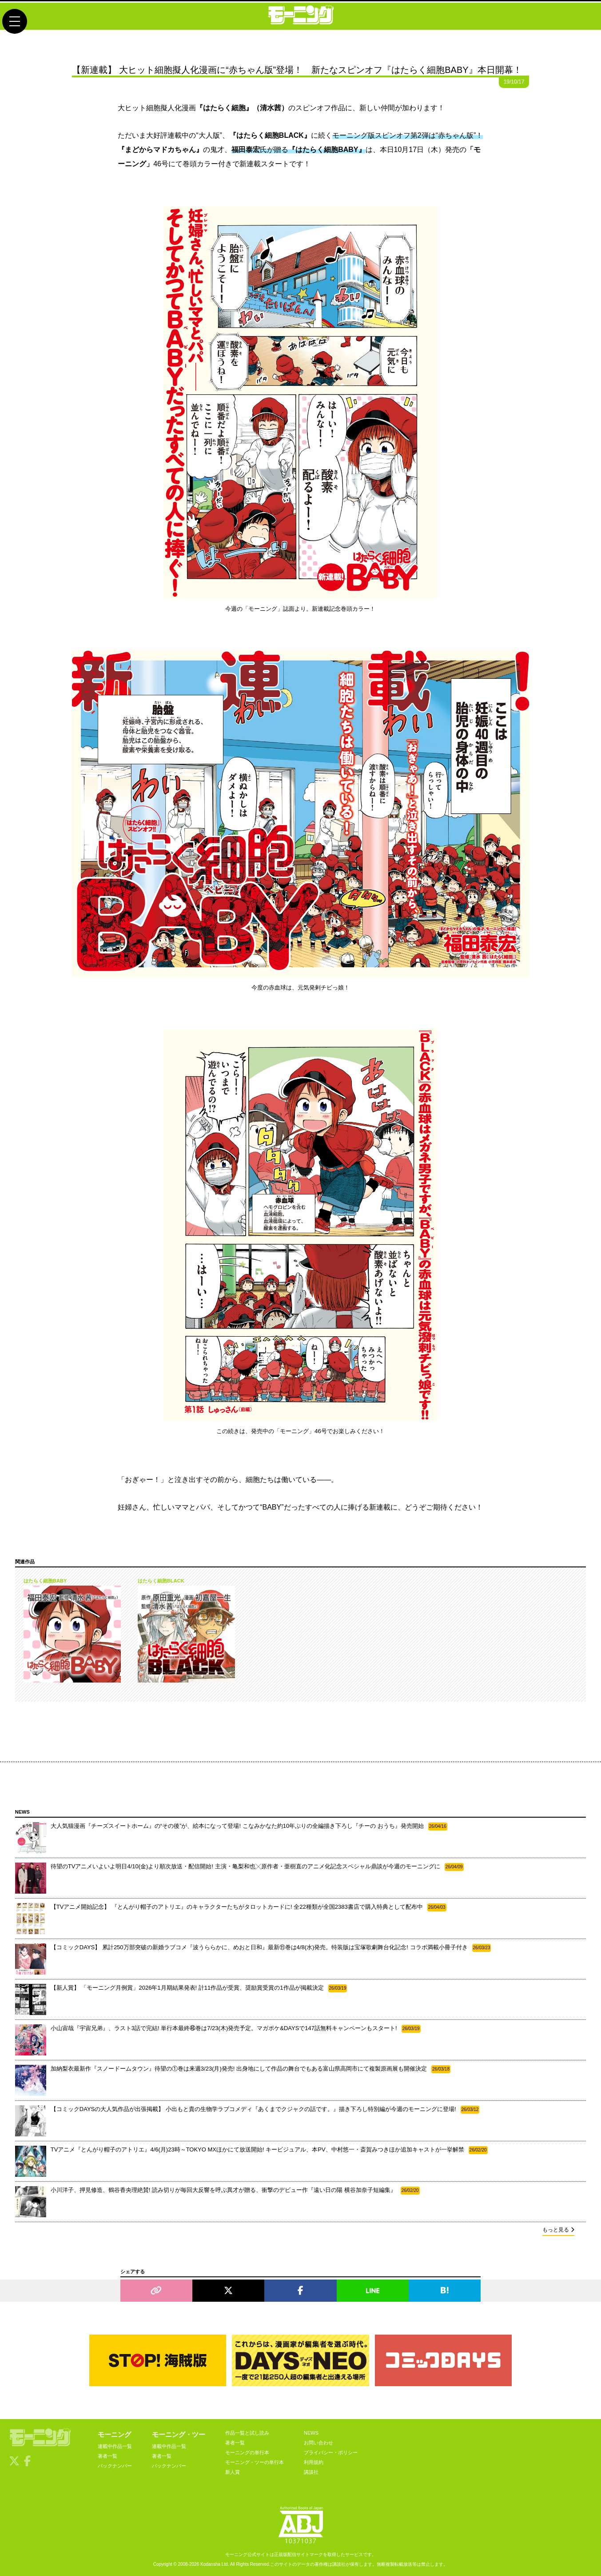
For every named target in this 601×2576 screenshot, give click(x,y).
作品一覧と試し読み (247, 2433)
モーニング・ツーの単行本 (254, 2462)
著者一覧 (107, 2456)
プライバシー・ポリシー (331, 2452)
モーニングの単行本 (247, 2452)
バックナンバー (115, 2465)
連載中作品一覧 (115, 2446)
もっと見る (558, 2230)
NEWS (311, 2433)
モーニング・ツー (178, 2434)
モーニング (114, 2434)
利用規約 (313, 2462)
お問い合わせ (318, 2442)
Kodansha (210, 2564)
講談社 (311, 2472)
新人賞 (232, 2472)
